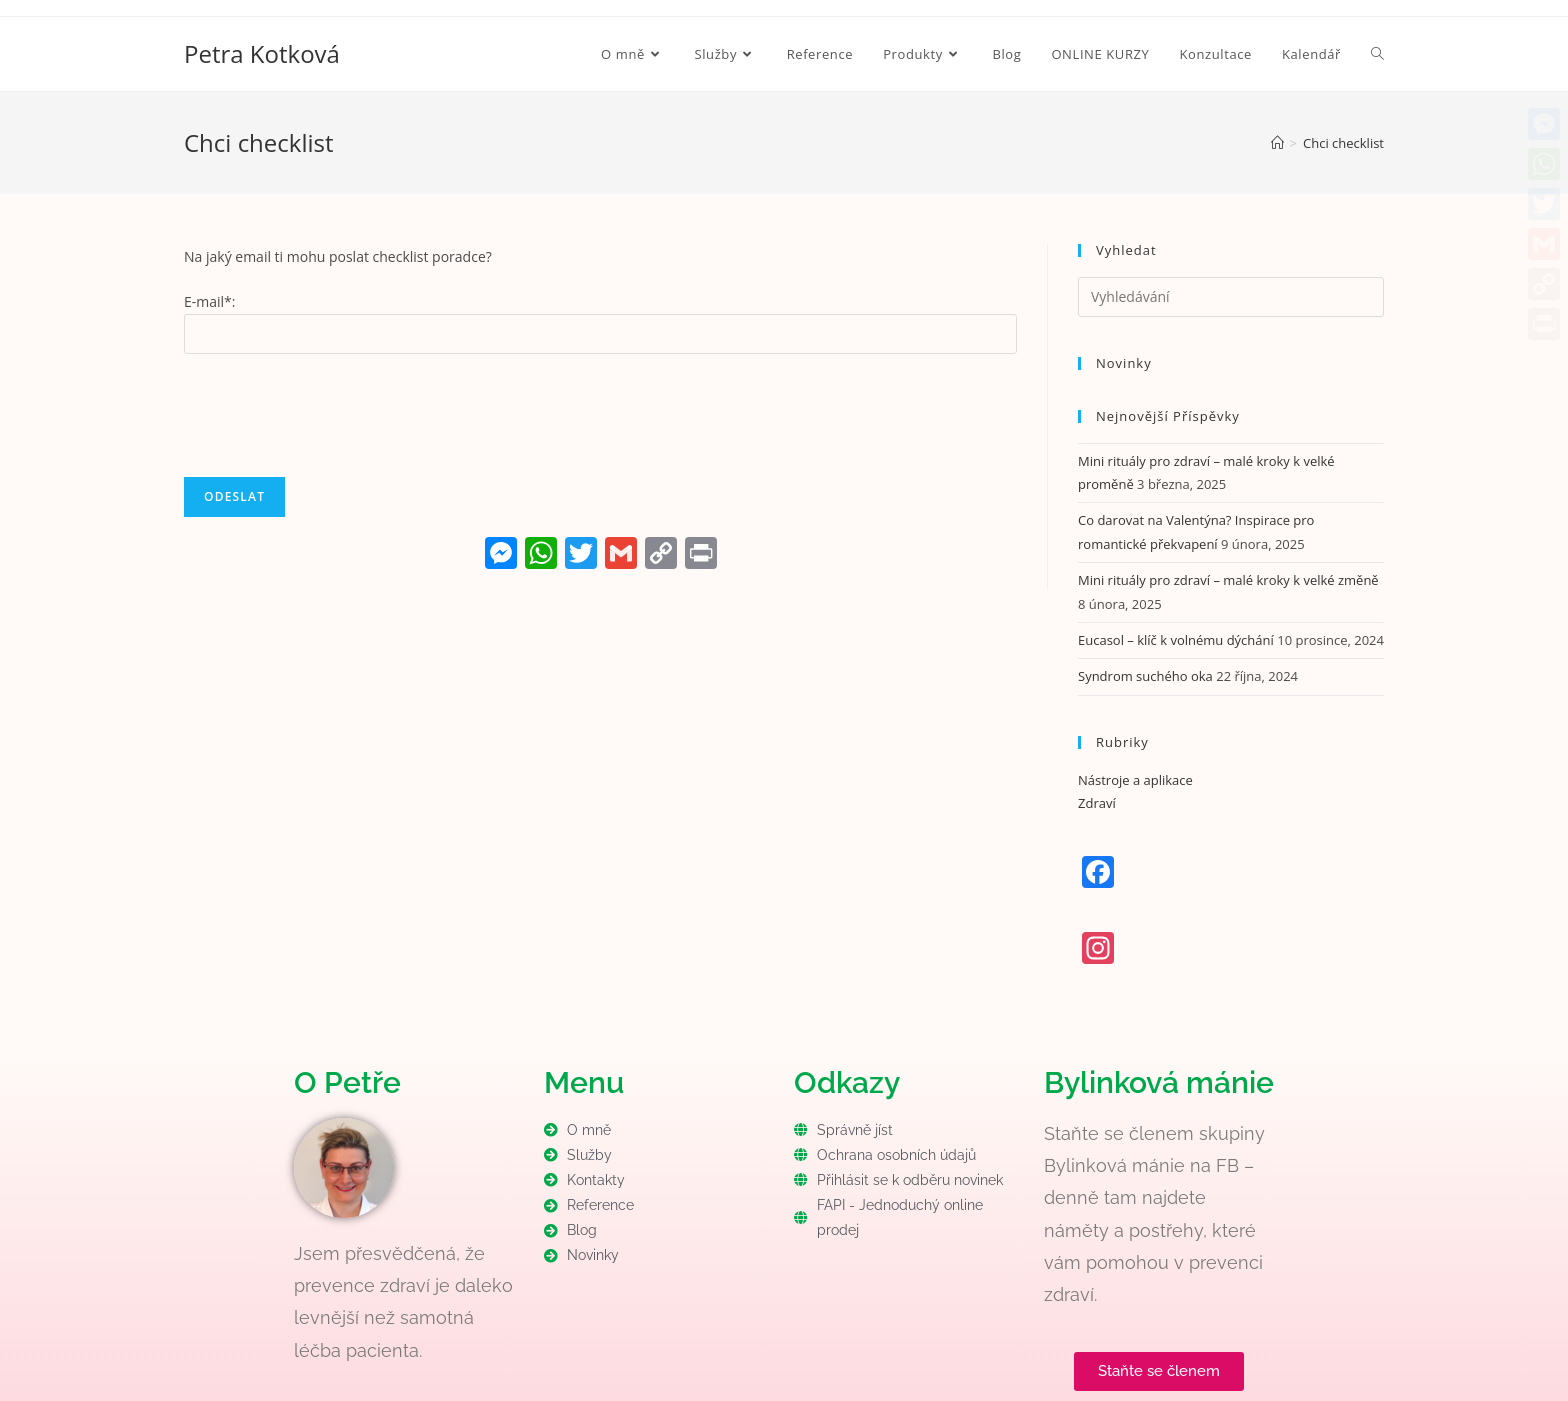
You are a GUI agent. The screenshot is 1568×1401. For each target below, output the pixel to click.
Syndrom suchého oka (1145, 676)
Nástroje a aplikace (1135, 780)
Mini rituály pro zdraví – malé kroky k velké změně (1228, 580)
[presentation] (336, 413)
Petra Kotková (262, 53)
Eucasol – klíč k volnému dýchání (1176, 640)
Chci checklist (1343, 143)
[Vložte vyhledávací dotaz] (1231, 297)
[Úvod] (1277, 143)
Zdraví (1097, 803)
